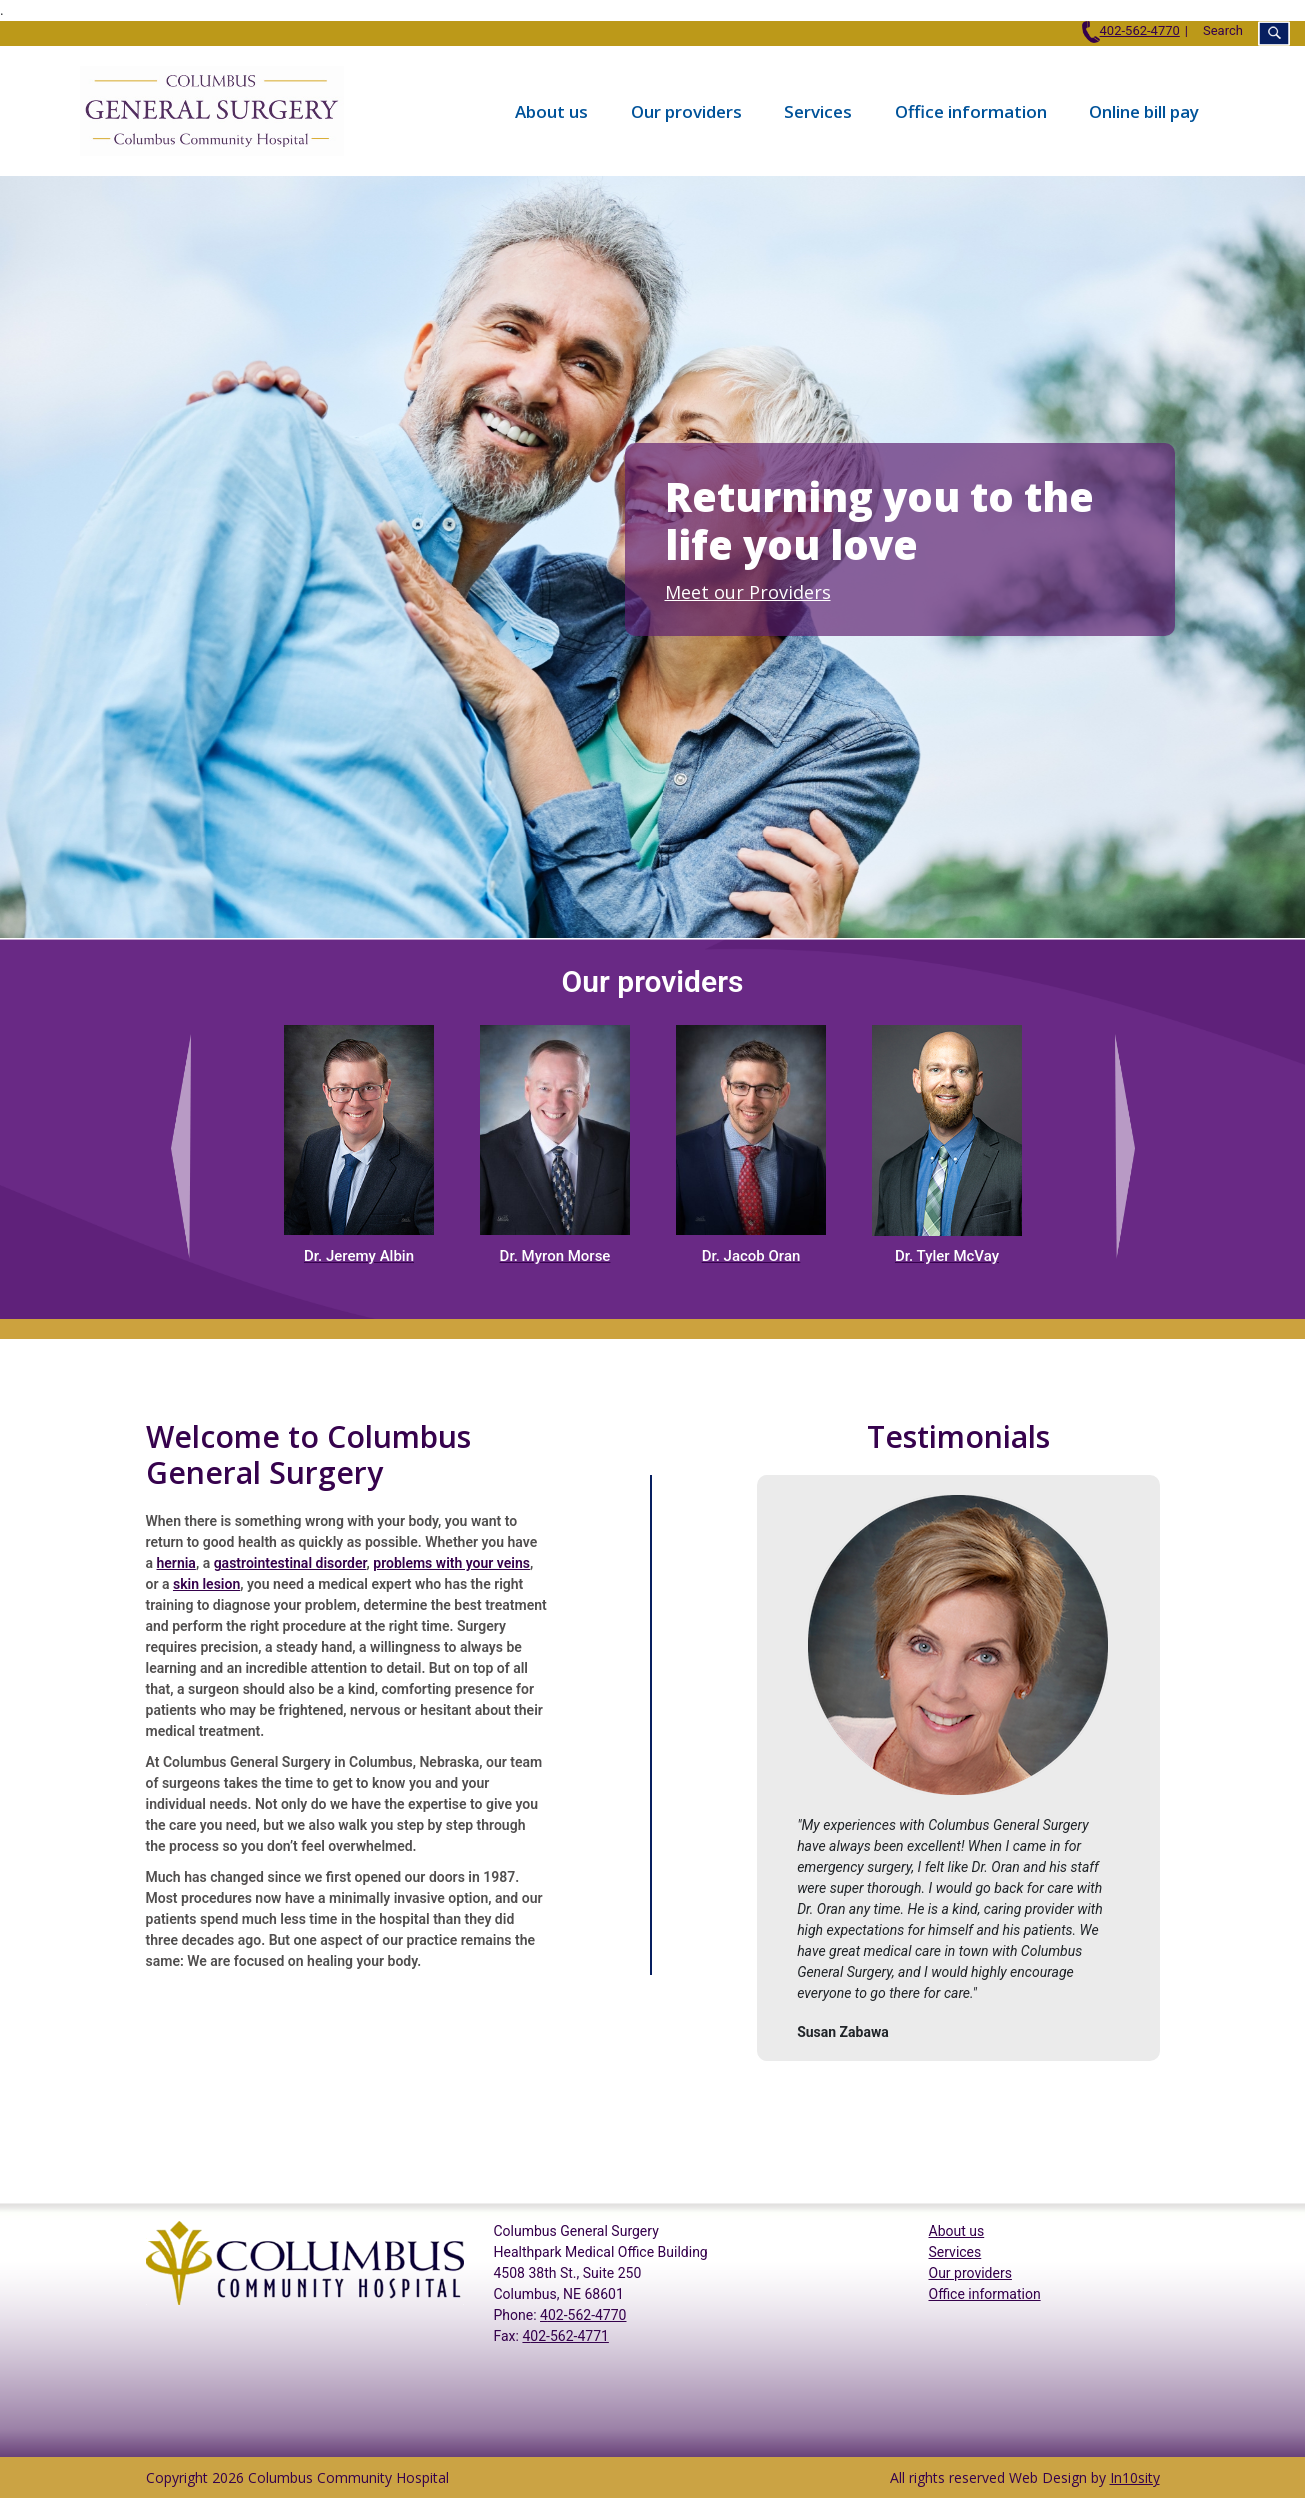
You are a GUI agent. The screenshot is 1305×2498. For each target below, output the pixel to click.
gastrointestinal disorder (290, 1563)
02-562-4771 (569, 2336)
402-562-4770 (1130, 30)
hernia (176, 1563)
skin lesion (206, 1584)
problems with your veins (451, 1563)
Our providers (686, 110)
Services (818, 110)
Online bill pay (1144, 110)
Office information (971, 110)
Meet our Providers (748, 592)
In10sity (1135, 2477)
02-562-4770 (587, 2315)
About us (551, 110)
